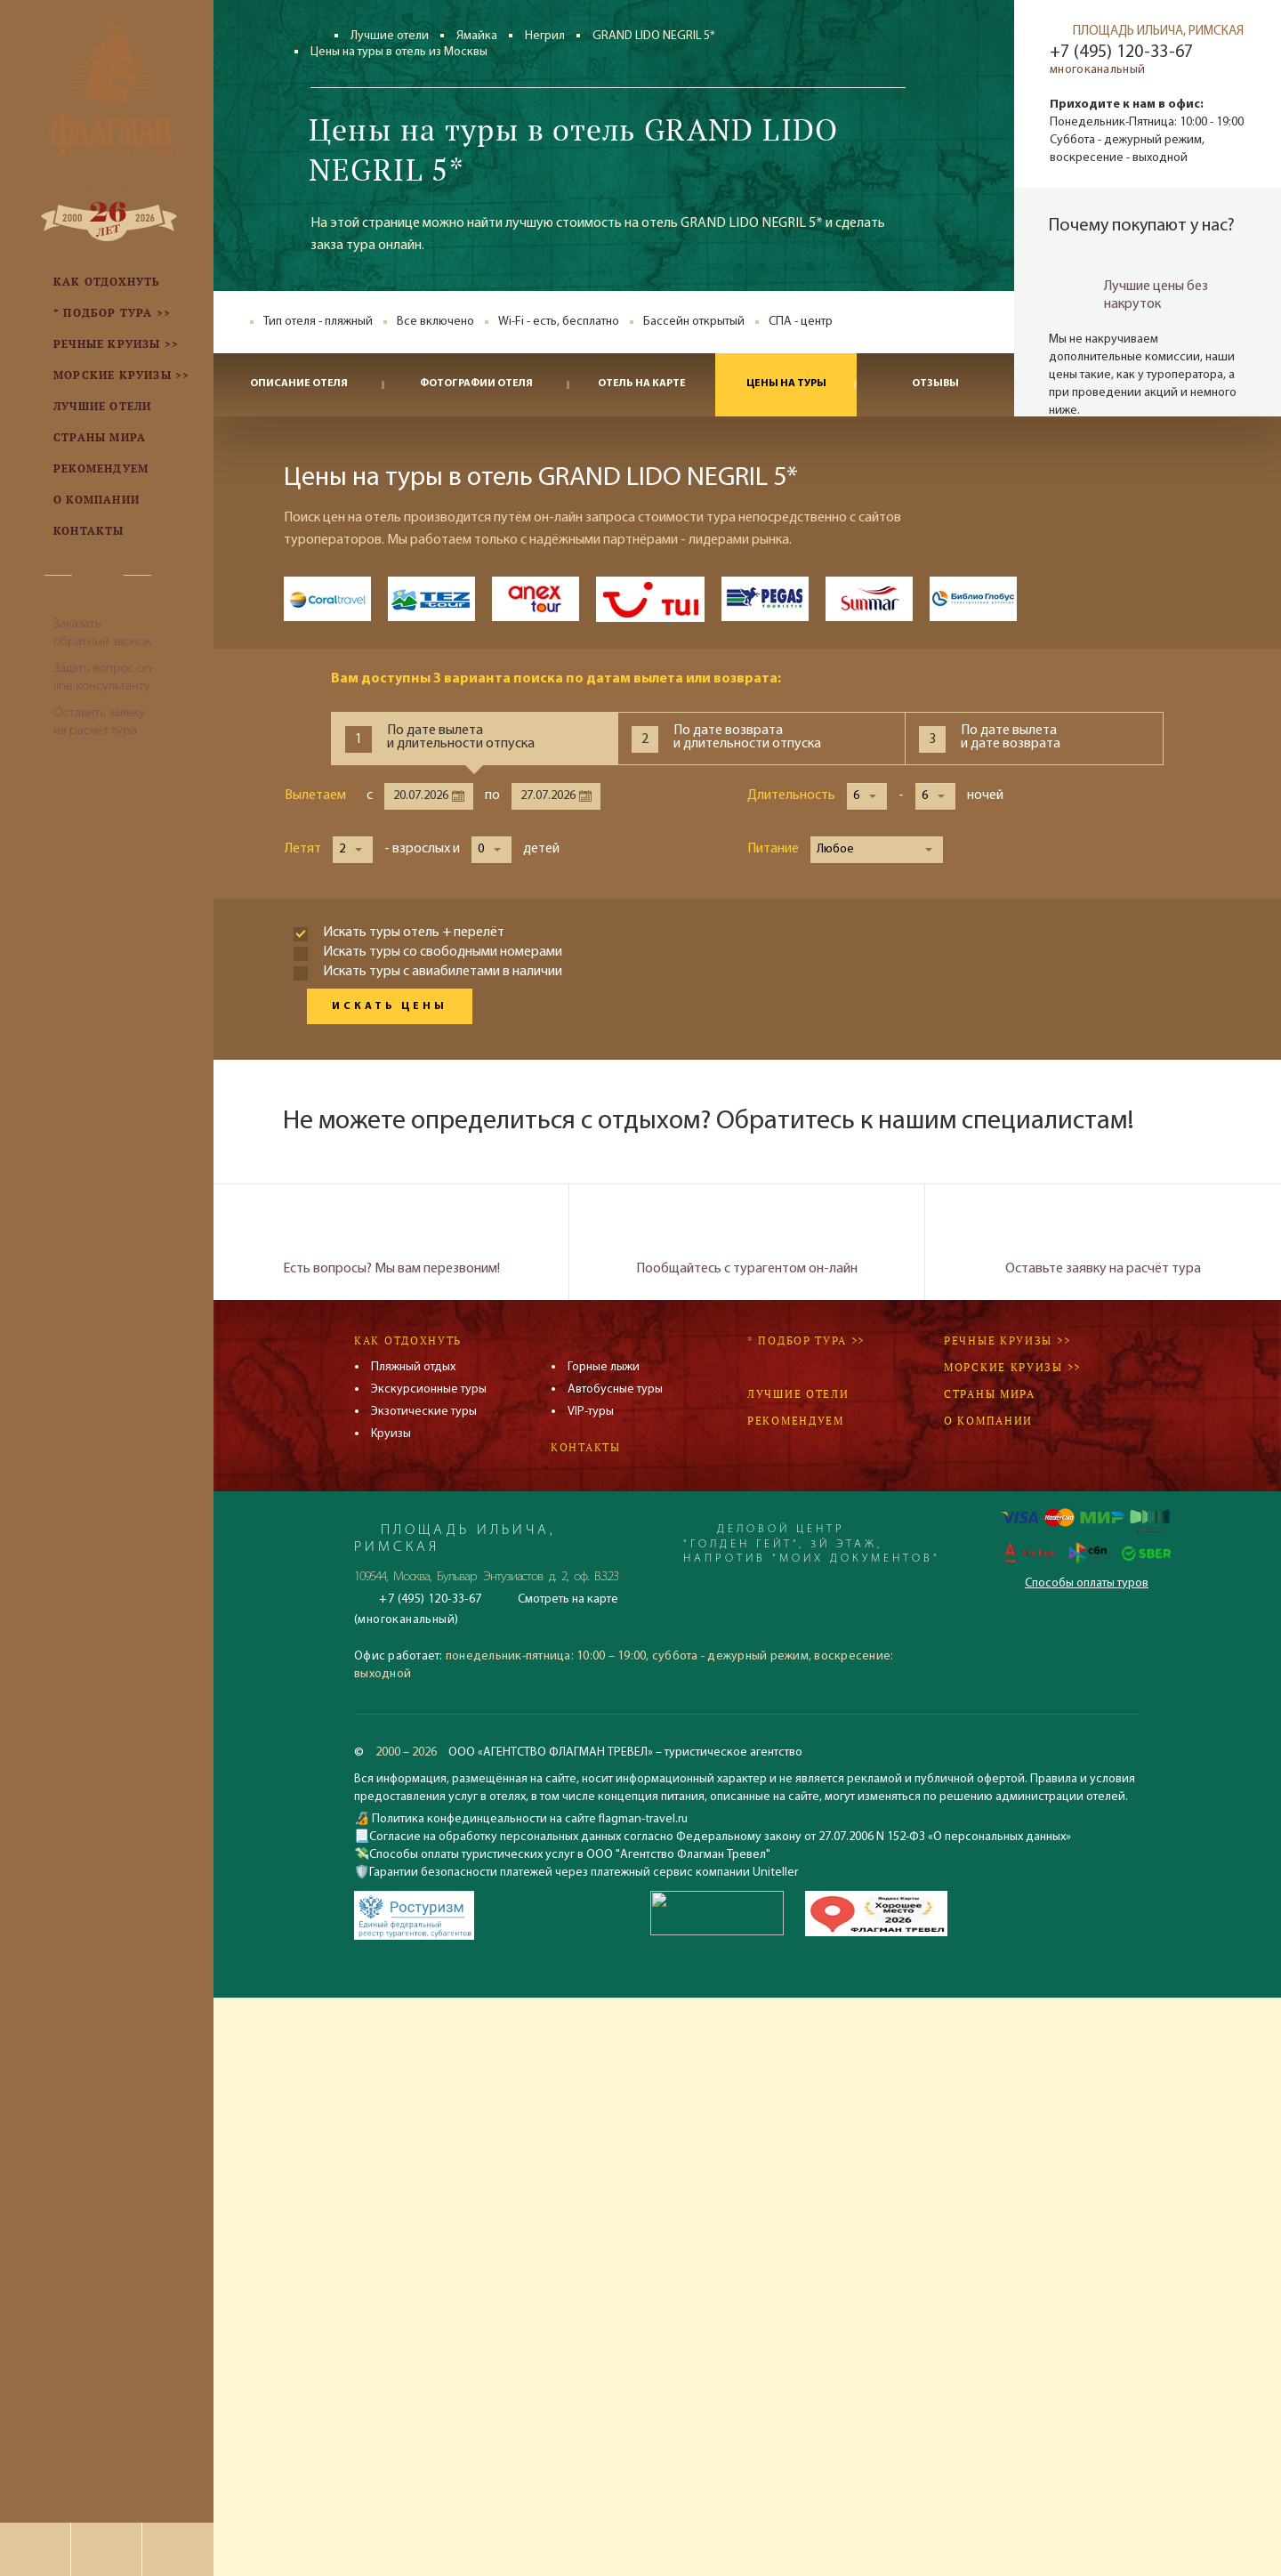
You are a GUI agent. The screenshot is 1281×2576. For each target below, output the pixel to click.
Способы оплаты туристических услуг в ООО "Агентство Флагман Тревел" (569, 1854)
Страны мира (989, 1394)
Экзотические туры (424, 1411)
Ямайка (476, 36)
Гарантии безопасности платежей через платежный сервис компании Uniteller (583, 1872)
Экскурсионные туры (429, 1389)
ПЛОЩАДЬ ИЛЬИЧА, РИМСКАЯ (1158, 31)
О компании (988, 1420)
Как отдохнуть (408, 1340)
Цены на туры (786, 383)
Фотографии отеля (476, 383)
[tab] (474, 738)
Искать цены (389, 1006)
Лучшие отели (389, 36)
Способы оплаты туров (1086, 1583)
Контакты (586, 1447)
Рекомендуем (795, 1420)
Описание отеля (299, 383)
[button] (867, 796)
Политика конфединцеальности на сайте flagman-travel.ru (528, 1819)
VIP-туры (591, 1411)
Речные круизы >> (1007, 1340)
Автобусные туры (615, 1389)
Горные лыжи (604, 1367)
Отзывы (935, 383)
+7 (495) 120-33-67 (1121, 52)
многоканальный (1097, 70)
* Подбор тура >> (806, 1340)
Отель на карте (642, 383)
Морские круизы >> (1012, 1367)
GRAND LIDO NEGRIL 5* (653, 36)
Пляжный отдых (413, 1367)
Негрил (545, 36)
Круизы (391, 1434)
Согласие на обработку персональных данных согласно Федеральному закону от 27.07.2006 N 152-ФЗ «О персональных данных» (720, 1837)
